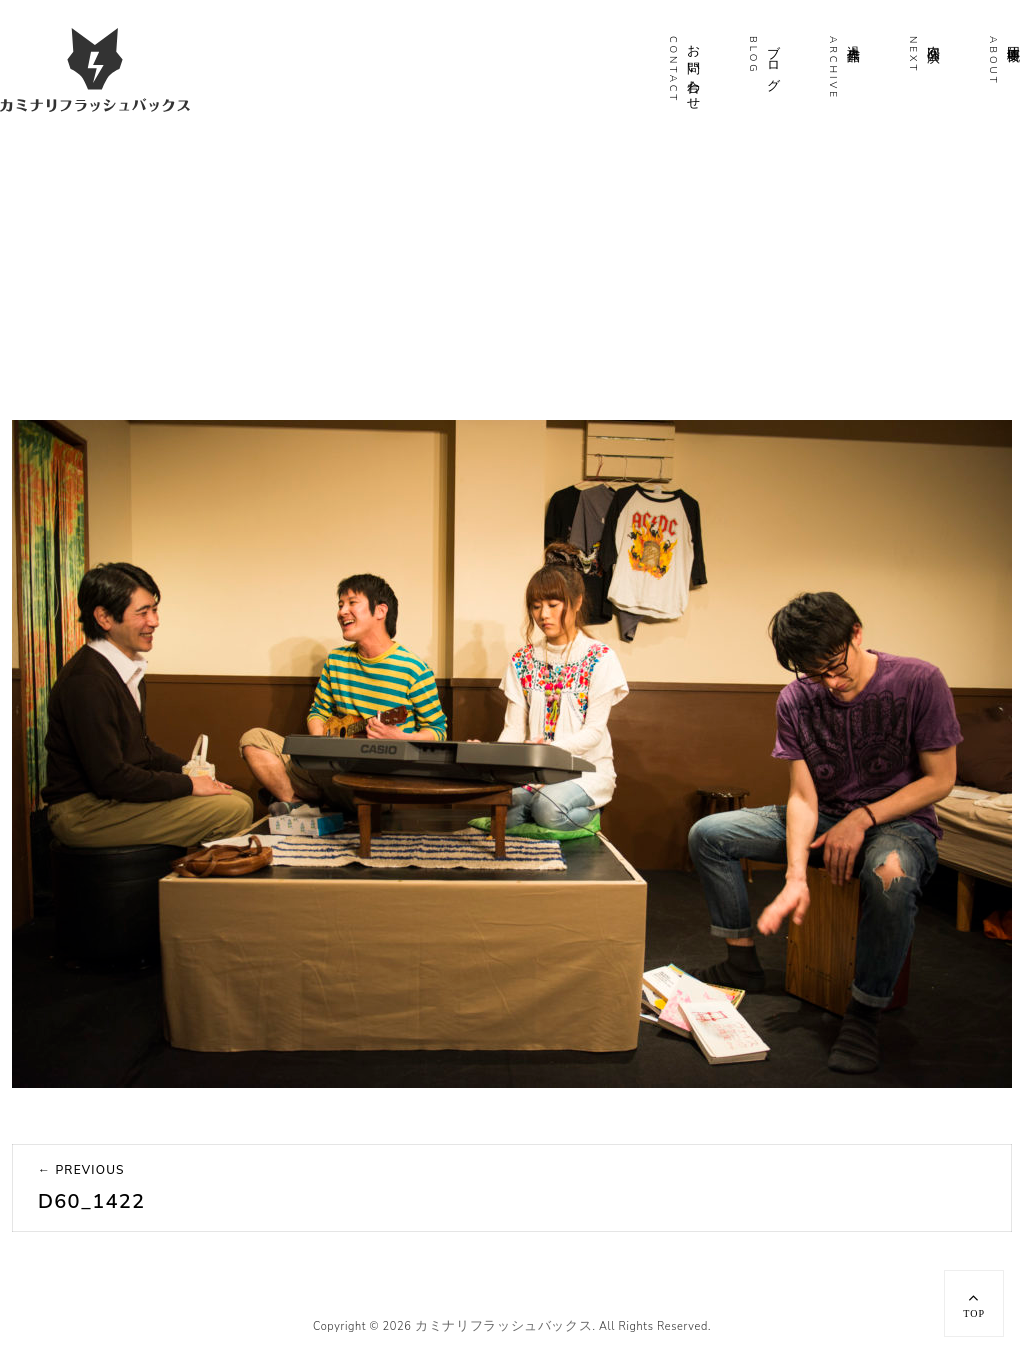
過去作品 (853, 38)
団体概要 (1013, 38)
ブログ (773, 60)
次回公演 (933, 38)
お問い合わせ (693, 70)
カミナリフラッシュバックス (503, 1326)
